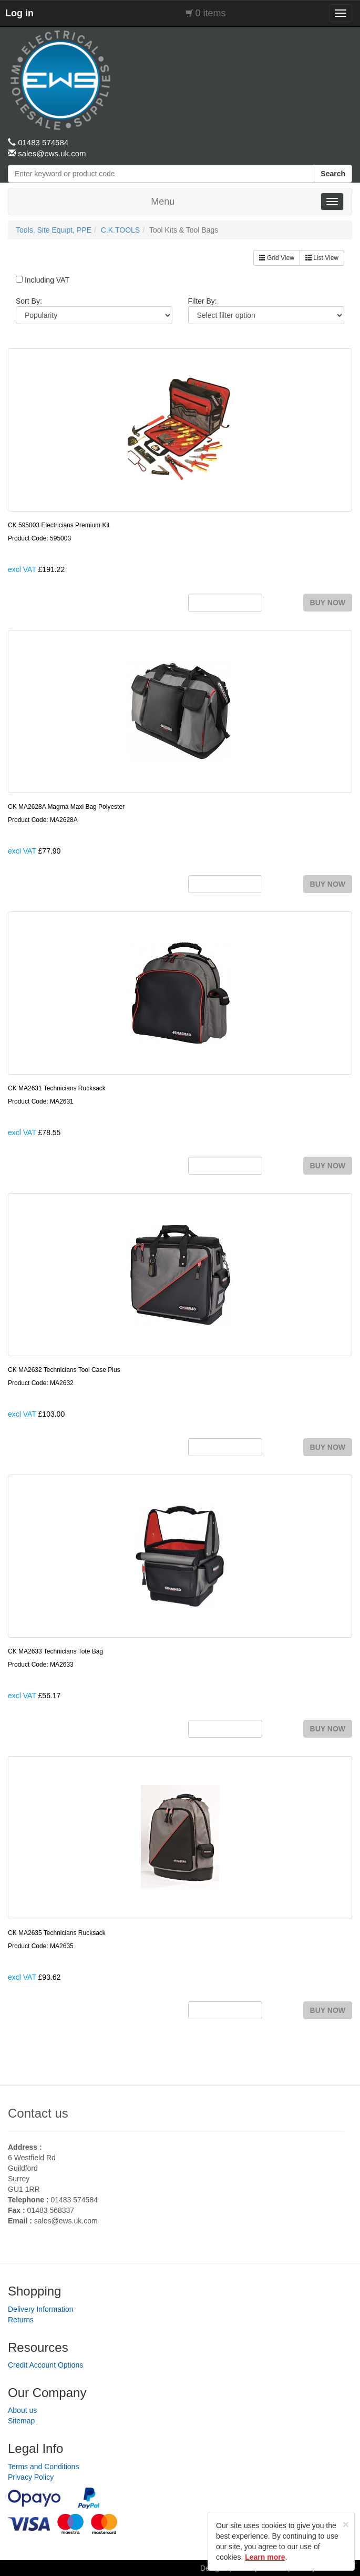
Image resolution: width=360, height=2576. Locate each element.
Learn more (265, 2557)
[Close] (346, 2524)
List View (321, 258)
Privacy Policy (31, 2477)
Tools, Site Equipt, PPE (53, 230)
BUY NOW (327, 602)
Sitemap (21, 2421)
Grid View (276, 258)
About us (22, 2410)
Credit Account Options (45, 2365)
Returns (21, 2320)
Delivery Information (41, 2309)
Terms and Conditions (43, 2466)
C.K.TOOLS (120, 230)
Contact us (38, 2113)
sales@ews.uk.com (66, 2221)
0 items (211, 13)
